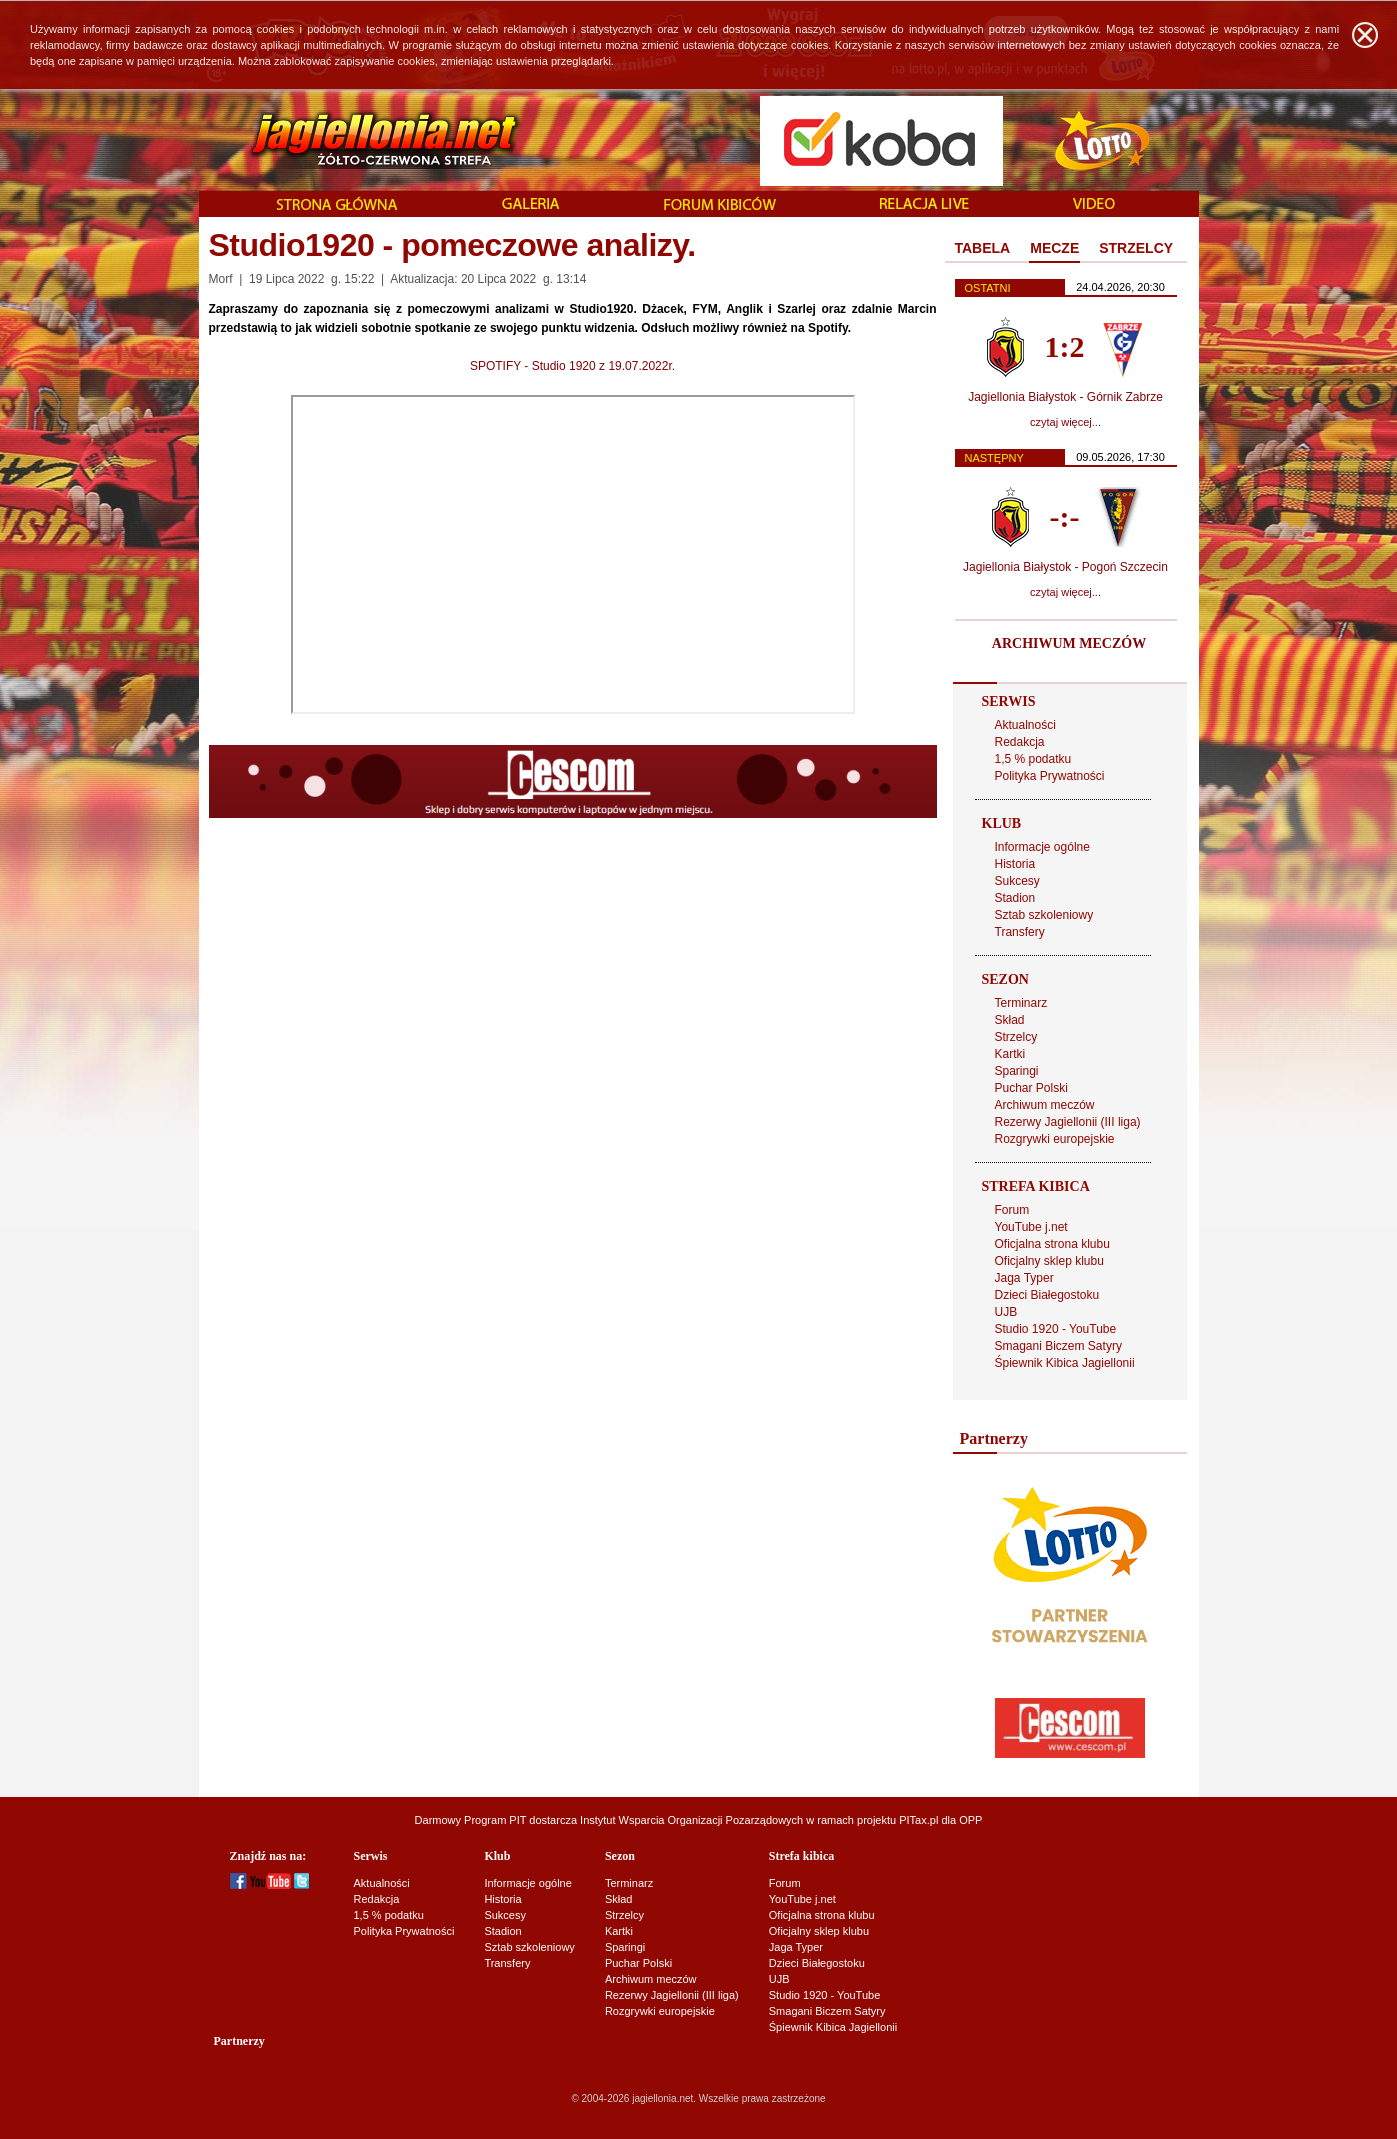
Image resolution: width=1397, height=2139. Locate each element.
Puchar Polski (1031, 1088)
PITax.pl (918, 1820)
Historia (1015, 864)
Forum (1012, 1210)
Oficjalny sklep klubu (1049, 1261)
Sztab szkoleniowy (1044, 915)
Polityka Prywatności (1050, 776)
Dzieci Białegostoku (1047, 1295)
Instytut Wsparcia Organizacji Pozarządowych (691, 1820)
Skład (1010, 1020)
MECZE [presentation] (1054, 248)
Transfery (1020, 932)
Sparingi (1017, 1071)
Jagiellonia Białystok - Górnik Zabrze (1065, 397)
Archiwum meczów (1045, 1105)
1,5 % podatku (1033, 759)
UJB (1006, 1312)
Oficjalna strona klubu (1052, 1244)
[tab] (983, 249)
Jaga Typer (1024, 1278)
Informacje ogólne (1042, 847)
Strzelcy (1016, 1037)
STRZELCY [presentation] (1136, 248)
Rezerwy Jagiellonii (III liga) (1068, 1122)
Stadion (1015, 898)
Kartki (1010, 1054)
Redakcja (1020, 742)
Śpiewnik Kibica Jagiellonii (1065, 1363)
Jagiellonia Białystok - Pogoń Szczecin (1065, 567)
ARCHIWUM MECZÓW (1069, 643)
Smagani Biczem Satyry (1058, 1346)
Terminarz (1021, 1003)
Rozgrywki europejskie (1055, 1139)
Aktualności (1025, 725)
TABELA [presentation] (983, 248)
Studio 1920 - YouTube (1056, 1329)
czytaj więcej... (1065, 422)
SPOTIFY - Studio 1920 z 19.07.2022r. (572, 366)
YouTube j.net (1031, 1227)
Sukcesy (1017, 881)
